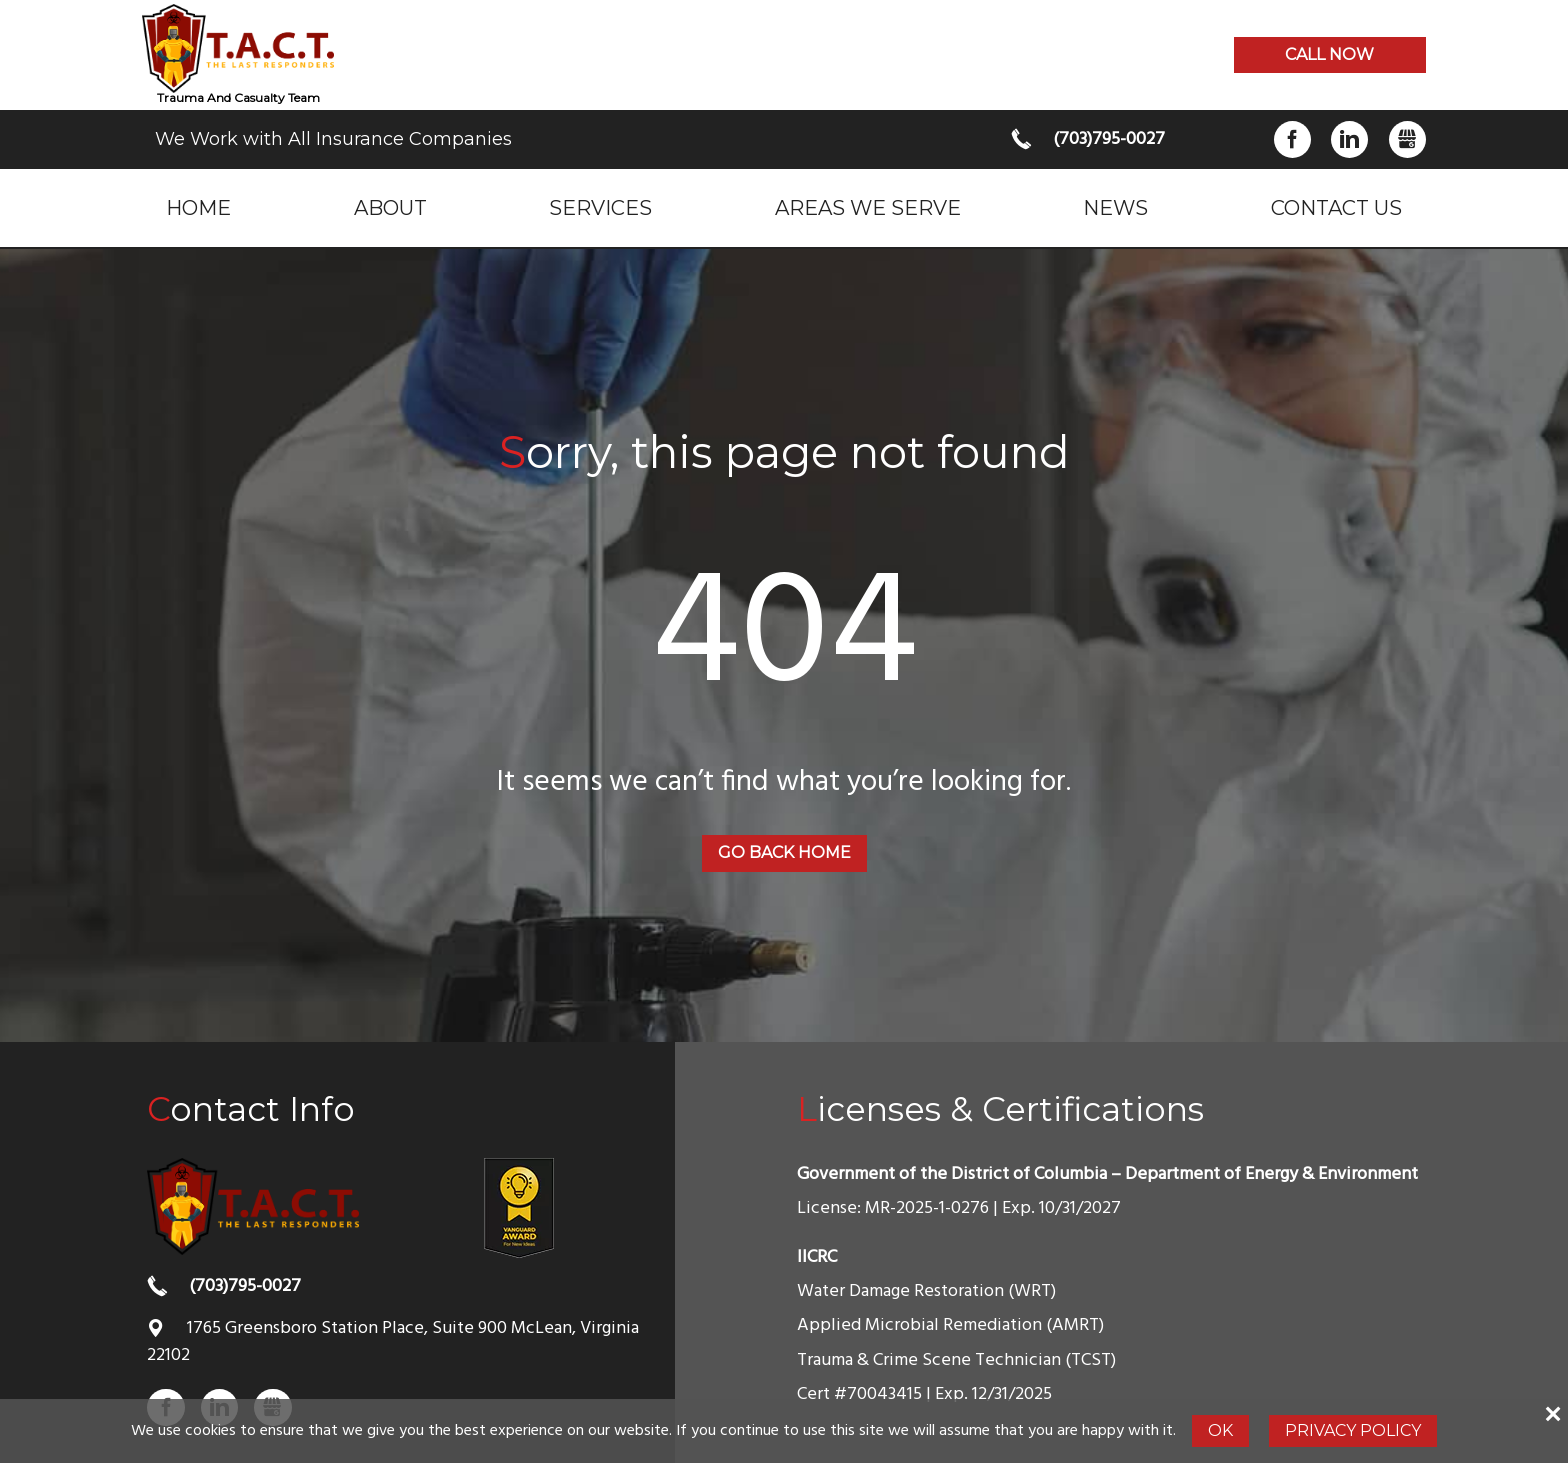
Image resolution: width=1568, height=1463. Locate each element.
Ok (1220, 1430)
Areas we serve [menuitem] (868, 207)
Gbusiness (1407, 139)
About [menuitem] (390, 207)
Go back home (784, 852)
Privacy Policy (1353, 1430)
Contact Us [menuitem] (1336, 207)
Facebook (1292, 139)
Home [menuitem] (198, 207)
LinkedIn (1349, 139)
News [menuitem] (1115, 207)
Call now (1329, 54)
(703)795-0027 (1109, 139)
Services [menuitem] (600, 207)
